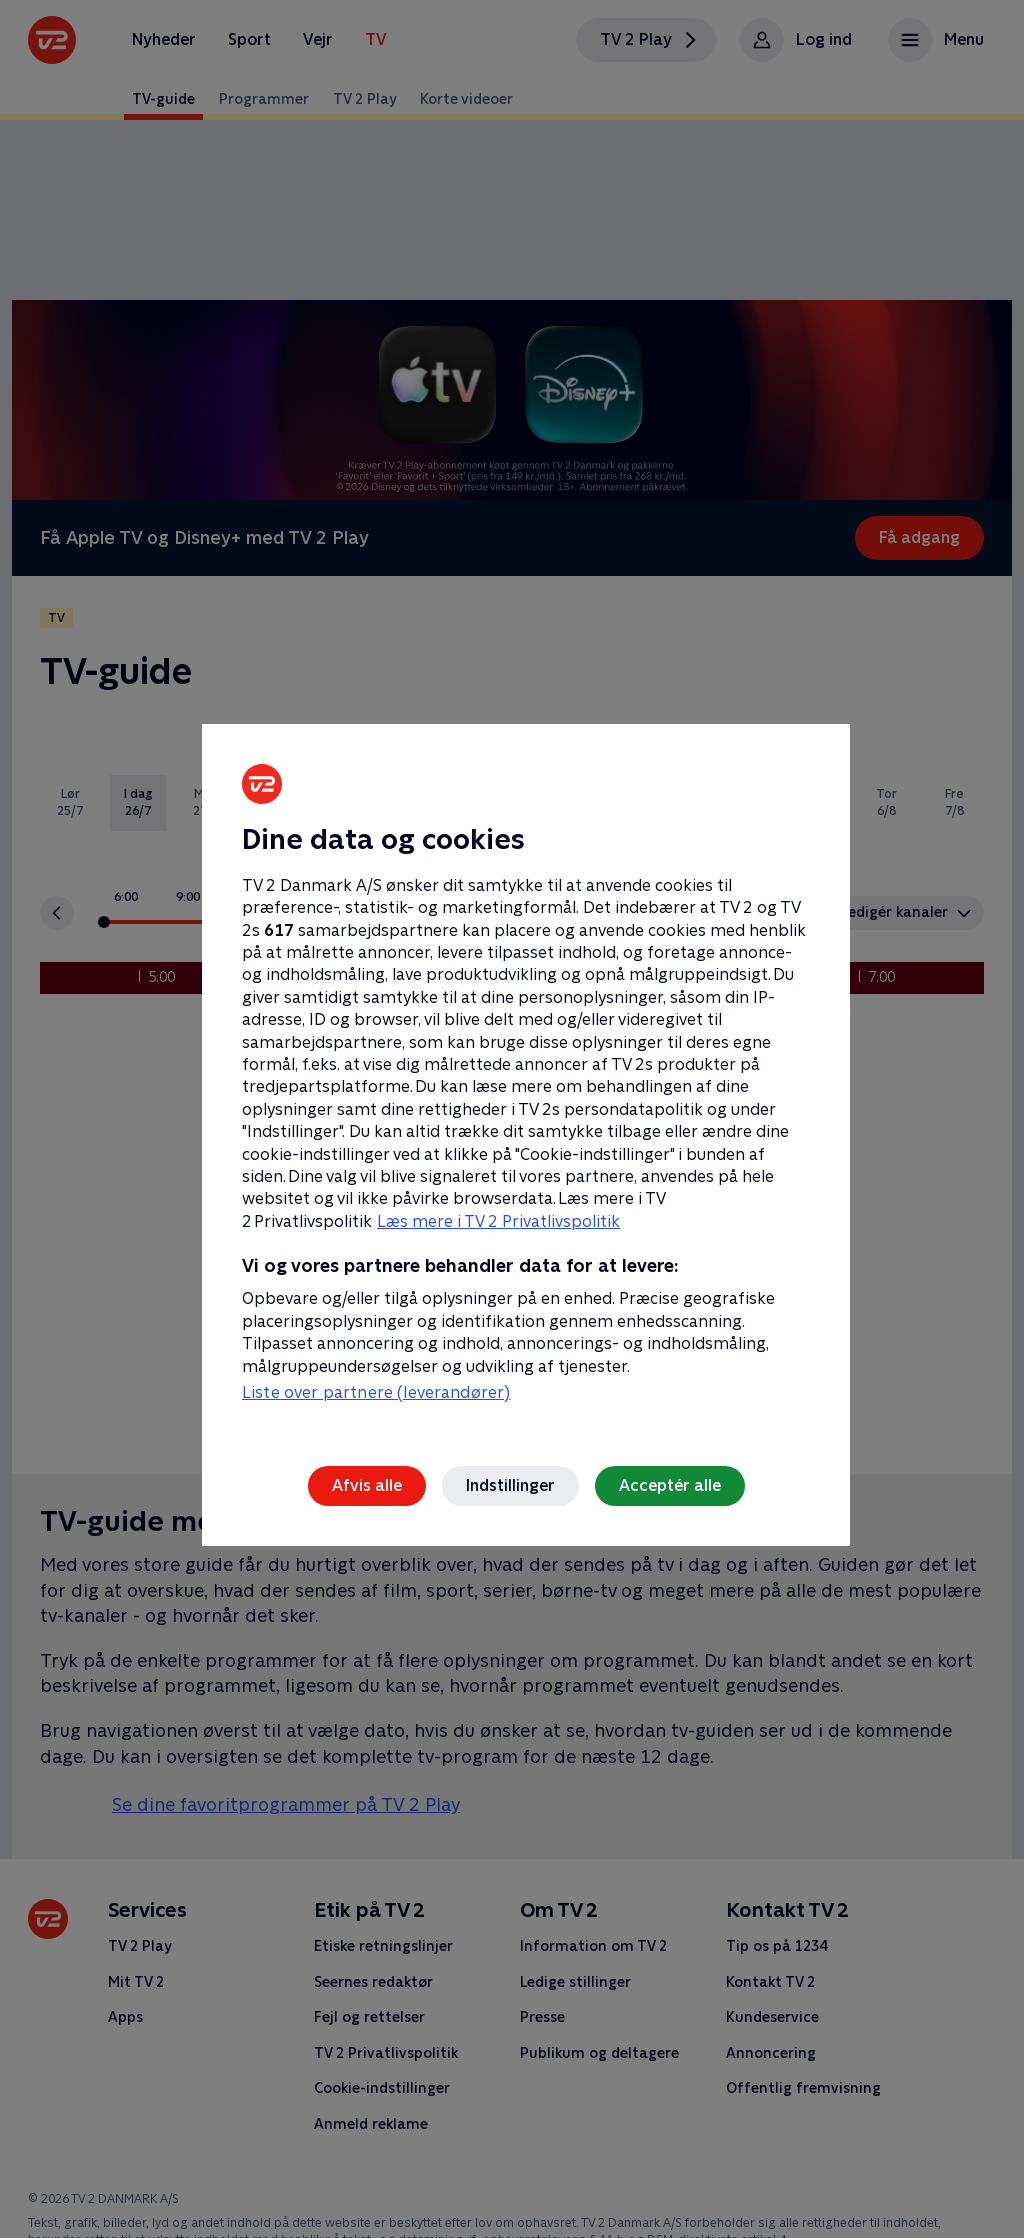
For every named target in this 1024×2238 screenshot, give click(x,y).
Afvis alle (367, 1485)
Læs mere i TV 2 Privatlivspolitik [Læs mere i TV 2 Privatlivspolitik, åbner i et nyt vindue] (498, 1221)
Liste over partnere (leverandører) (376, 1392)
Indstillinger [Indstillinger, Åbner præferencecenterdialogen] (510, 1485)
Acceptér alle (670, 1485)
